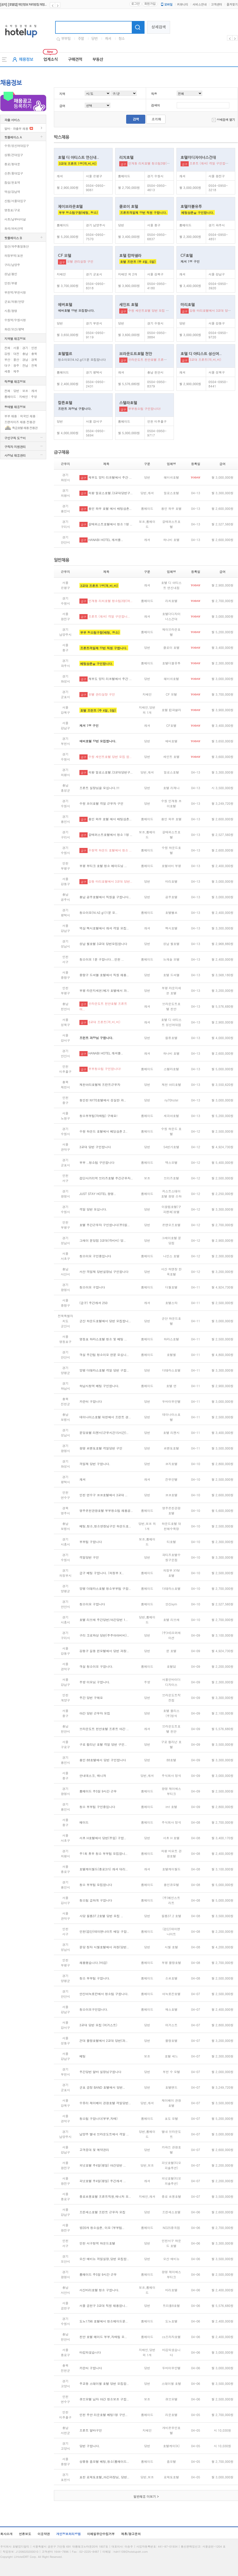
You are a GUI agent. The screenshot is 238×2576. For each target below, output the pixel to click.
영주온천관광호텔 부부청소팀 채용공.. (106, 1510)
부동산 (97, 59)
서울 (16, 348)
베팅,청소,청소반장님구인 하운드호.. (105, 1526)
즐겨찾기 (232, 4)
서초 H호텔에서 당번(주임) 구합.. (102, 1838)
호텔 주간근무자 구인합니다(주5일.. (104, 1225)
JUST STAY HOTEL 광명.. (97, 1193)
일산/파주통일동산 (16, 246)
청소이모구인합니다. (93, 2009)
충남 (25, 353)
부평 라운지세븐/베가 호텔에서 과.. (104, 990)
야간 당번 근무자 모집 (94, 1713)
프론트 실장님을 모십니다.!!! (99, 788)
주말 (81, 39)
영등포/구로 (12, 210)
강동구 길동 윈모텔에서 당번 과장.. (104, 1651)
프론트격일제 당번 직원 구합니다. (143, 212)
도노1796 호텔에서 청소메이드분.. (103, 2321)
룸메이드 (10, 396)
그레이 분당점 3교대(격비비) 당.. (102, 1240)
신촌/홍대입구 (13, 173)
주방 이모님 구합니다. (94, 1682)
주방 (34, 396)
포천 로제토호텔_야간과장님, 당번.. (104, 2477)
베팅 (82, 2056)
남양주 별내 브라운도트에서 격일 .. (104, 2134)
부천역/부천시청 (15, 292)
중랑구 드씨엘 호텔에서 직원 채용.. (104, 975)
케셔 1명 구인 (190, 261)
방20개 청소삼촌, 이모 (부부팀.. (101, 2227)
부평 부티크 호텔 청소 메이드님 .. (103, 866)
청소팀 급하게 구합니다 (95, 1900)
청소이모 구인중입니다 (95, 1256)
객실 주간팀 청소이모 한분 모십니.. (104, 1354)
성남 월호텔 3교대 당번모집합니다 (103, 943)
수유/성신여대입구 (16, 145)
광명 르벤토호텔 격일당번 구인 (100, 1448)
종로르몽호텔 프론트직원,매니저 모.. (105, 2196)
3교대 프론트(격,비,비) (205, 359)
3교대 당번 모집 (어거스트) (98, 2025)
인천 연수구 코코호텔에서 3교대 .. (103, 1495)
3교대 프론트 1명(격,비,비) (77, 163)
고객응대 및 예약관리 (94, 2149)
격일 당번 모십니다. (93, 1209)
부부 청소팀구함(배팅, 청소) (78, 212)
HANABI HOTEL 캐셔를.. (105, 539)
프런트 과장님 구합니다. (75, 408)
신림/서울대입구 (15, 201)
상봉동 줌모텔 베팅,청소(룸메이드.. (104, 2461)
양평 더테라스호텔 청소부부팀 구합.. (105, 1588)
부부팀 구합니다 (90, 1541)
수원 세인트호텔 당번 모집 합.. (110, 756)
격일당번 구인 (89, 1557)
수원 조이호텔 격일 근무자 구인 (101, 803)
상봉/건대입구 (13, 155)
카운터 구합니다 (90, 1401)
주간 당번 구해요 (91, 1697)
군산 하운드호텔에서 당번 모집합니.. (105, 1321)
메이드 (84, 1822)
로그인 (135, 4)
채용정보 (26, 59)
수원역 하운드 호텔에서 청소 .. (110, 850)
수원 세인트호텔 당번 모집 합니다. (152, 310)
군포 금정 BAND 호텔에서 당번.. (102, 2087)
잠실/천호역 (12, 182)
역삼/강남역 (12, 191)
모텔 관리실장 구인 (80, 261)
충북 (34, 353)
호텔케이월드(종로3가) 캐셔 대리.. (103, 1869)
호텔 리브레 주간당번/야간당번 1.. (103, 1619)
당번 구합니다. (89, 2446)
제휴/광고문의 (131, 2534)
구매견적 (75, 59)
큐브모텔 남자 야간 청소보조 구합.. (104, 2399)
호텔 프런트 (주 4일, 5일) (138, 261)
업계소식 (50, 59)
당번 (94, 39)
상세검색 (158, 27)
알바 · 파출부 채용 (16, 128)
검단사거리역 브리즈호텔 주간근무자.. (106, 1178)
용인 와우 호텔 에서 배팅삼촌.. (110, 508)
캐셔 (108, 39)
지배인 (23, 396)
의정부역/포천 (13, 255)
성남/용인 (10, 274)
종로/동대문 (12, 164)
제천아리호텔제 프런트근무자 (99, 1084)
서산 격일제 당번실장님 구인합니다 (103, 1271)
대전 (16, 353)
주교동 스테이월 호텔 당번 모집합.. (104, 2383)
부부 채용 (10, 416)
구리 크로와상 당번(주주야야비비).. (104, 1635)
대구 (7, 365)
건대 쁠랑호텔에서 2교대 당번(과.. (103, 2040)
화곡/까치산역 (13, 228)
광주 (16, 365)
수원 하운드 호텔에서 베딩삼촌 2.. (103, 1131)
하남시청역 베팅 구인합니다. (99, 1386)
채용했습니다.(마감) (93, 1962)
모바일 (166, 4)
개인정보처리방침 (68, 2534)
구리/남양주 (12, 264)
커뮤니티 (182, 4)
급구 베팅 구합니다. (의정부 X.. (101, 1573)
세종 (7, 371)
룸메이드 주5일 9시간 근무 (98, 1791)
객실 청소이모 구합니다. (96, 1666)
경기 (25, 348)
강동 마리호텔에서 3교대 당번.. (110, 881)
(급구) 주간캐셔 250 (93, 1303)
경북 (34, 359)
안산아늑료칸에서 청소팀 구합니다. (104, 1994)
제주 (16, 371)
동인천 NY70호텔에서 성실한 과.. (102, 1100)
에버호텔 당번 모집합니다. (76, 310)
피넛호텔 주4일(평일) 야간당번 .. (102, 2165)
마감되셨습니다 (90, 2352)
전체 (7, 348)
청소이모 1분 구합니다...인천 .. (101, 959)
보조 (25, 390)
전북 (34, 365)
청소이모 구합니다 (92, 1287)
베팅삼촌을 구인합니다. (197, 212)
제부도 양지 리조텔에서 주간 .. (110, 477)
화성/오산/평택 (14, 329)
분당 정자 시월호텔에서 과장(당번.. (104, 1947)
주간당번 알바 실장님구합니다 (100, 2071)
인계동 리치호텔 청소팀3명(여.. (110, 601)
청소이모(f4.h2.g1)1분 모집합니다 (82, 359)
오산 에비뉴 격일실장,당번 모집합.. (104, 2259)
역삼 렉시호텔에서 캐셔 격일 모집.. (104, 928)
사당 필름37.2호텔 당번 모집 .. (101, 1916)
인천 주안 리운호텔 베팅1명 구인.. (103, 2414)
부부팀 (65, 39)
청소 (121, 39)
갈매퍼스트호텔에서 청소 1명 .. (110, 524)
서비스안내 (200, 4)
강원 (7, 353)
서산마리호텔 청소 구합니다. (99, 2290)
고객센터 (216, 4)
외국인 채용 (27, 416)
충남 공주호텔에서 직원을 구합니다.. (105, 897)
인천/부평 (10, 283)
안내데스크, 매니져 (92, 1775)
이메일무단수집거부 (101, 2534)
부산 (7, 359)
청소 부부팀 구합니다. (94, 1978)
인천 (34, 348)
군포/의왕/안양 (14, 301)
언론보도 (25, 2534)
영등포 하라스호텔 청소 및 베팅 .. (103, 1339)
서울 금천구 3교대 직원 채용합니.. (103, 2305)
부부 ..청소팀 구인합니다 (96, 1162)
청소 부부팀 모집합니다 (95, 1884)
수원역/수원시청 (15, 320)
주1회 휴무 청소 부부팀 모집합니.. (103, 1853)
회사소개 (6, 2534)
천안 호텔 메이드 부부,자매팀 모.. (103, 2336)
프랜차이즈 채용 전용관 (19, 422)
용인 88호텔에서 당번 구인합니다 (102, 1760)
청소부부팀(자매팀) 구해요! (98, 1115)
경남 (25, 359)
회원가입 (150, 4)
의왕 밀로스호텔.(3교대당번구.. (110, 493)
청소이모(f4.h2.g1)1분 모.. (98, 912)
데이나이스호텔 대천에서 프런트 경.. (105, 1417)
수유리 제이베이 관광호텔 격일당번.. (105, 2103)
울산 (16, 359)
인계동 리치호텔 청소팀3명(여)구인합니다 (157, 163)
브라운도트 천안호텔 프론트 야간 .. (104, 1729)
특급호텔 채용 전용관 (25, 427)
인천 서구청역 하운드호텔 (97, 2243)
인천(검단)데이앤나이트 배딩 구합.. (104, 1931)
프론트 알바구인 (90, 2430)
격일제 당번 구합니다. (94, 1464)
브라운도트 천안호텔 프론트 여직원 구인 (156, 359)
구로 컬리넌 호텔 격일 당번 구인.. (103, 1744)
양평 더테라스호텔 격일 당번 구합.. (104, 1370)
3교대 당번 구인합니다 (95, 1147)
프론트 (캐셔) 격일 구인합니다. (211, 163)
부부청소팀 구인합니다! (144, 408)
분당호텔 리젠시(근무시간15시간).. (103, 1432)
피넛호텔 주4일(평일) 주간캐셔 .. (102, 2181)
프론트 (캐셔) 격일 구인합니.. (109, 616)
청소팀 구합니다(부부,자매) (98, 2118)
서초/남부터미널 (15, 219)
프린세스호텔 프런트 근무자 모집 (102, 2212)
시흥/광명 (10, 310)
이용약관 (44, 2534)
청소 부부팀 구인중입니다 (97, 1806)
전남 (25, 365)
